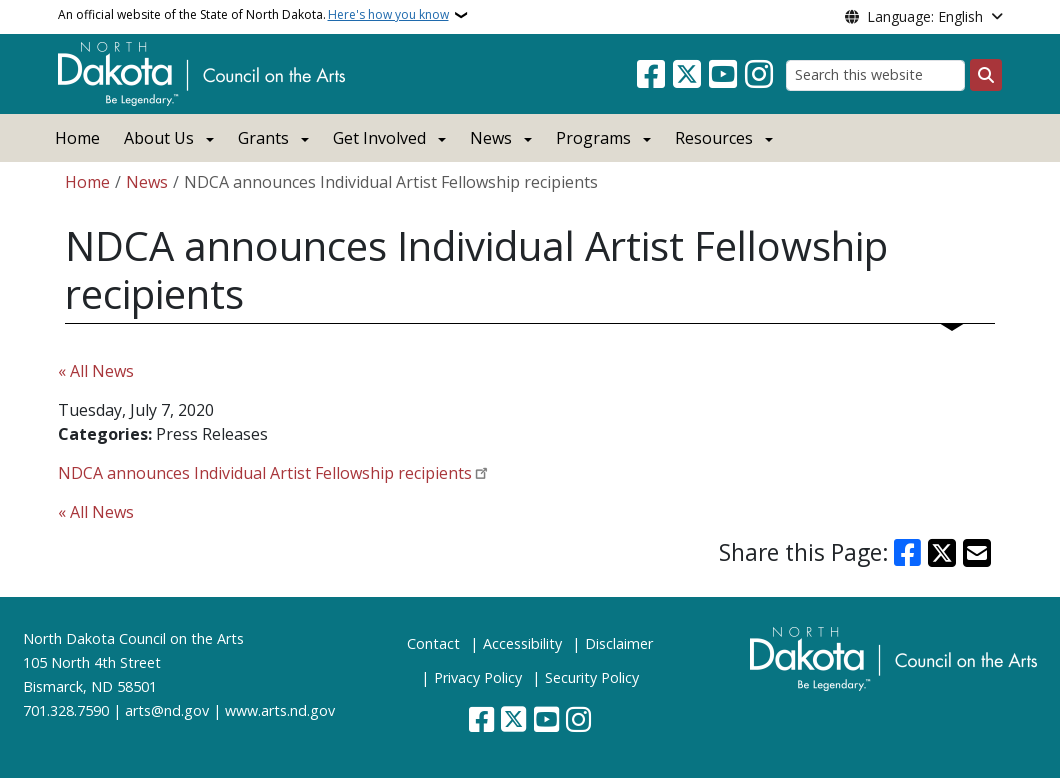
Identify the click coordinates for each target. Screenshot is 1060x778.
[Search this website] (875, 75)
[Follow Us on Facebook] (651, 75)
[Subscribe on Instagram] (759, 75)
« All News (96, 371)
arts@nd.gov (167, 710)
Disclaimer (619, 643)
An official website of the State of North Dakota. (253, 15)
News (147, 182)
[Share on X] (942, 553)
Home (77, 138)
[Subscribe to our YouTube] (723, 75)
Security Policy (592, 677)
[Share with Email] (977, 553)
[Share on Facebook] (908, 553)
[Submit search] (986, 75)
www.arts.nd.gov (280, 710)
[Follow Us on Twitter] (687, 75)
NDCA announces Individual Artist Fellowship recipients (265, 473)
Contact (433, 643)
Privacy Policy (478, 677)
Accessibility (522, 643)
